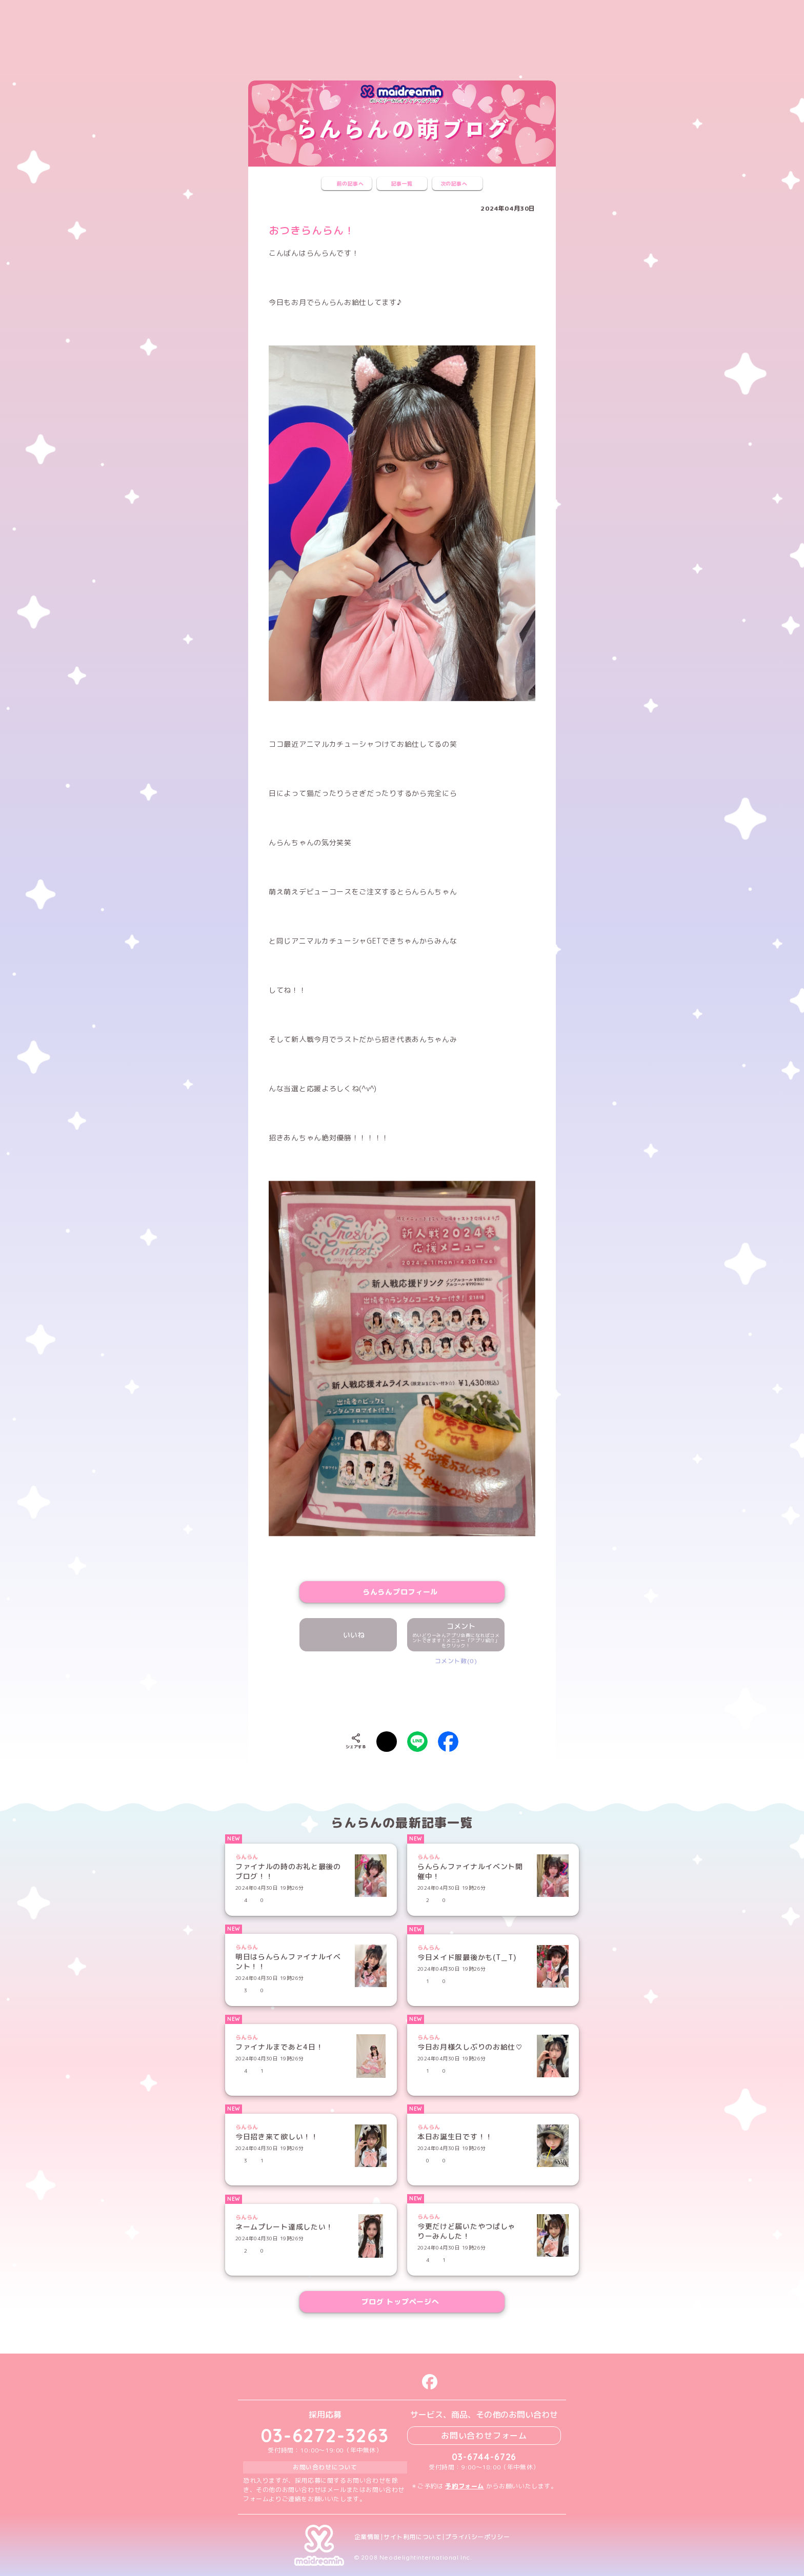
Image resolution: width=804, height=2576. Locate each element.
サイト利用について (412, 2537)
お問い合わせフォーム (484, 2435)
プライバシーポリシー (477, 2537)
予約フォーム (464, 2486)
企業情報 (367, 2537)
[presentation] (402, 1696)
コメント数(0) (456, 1661)
